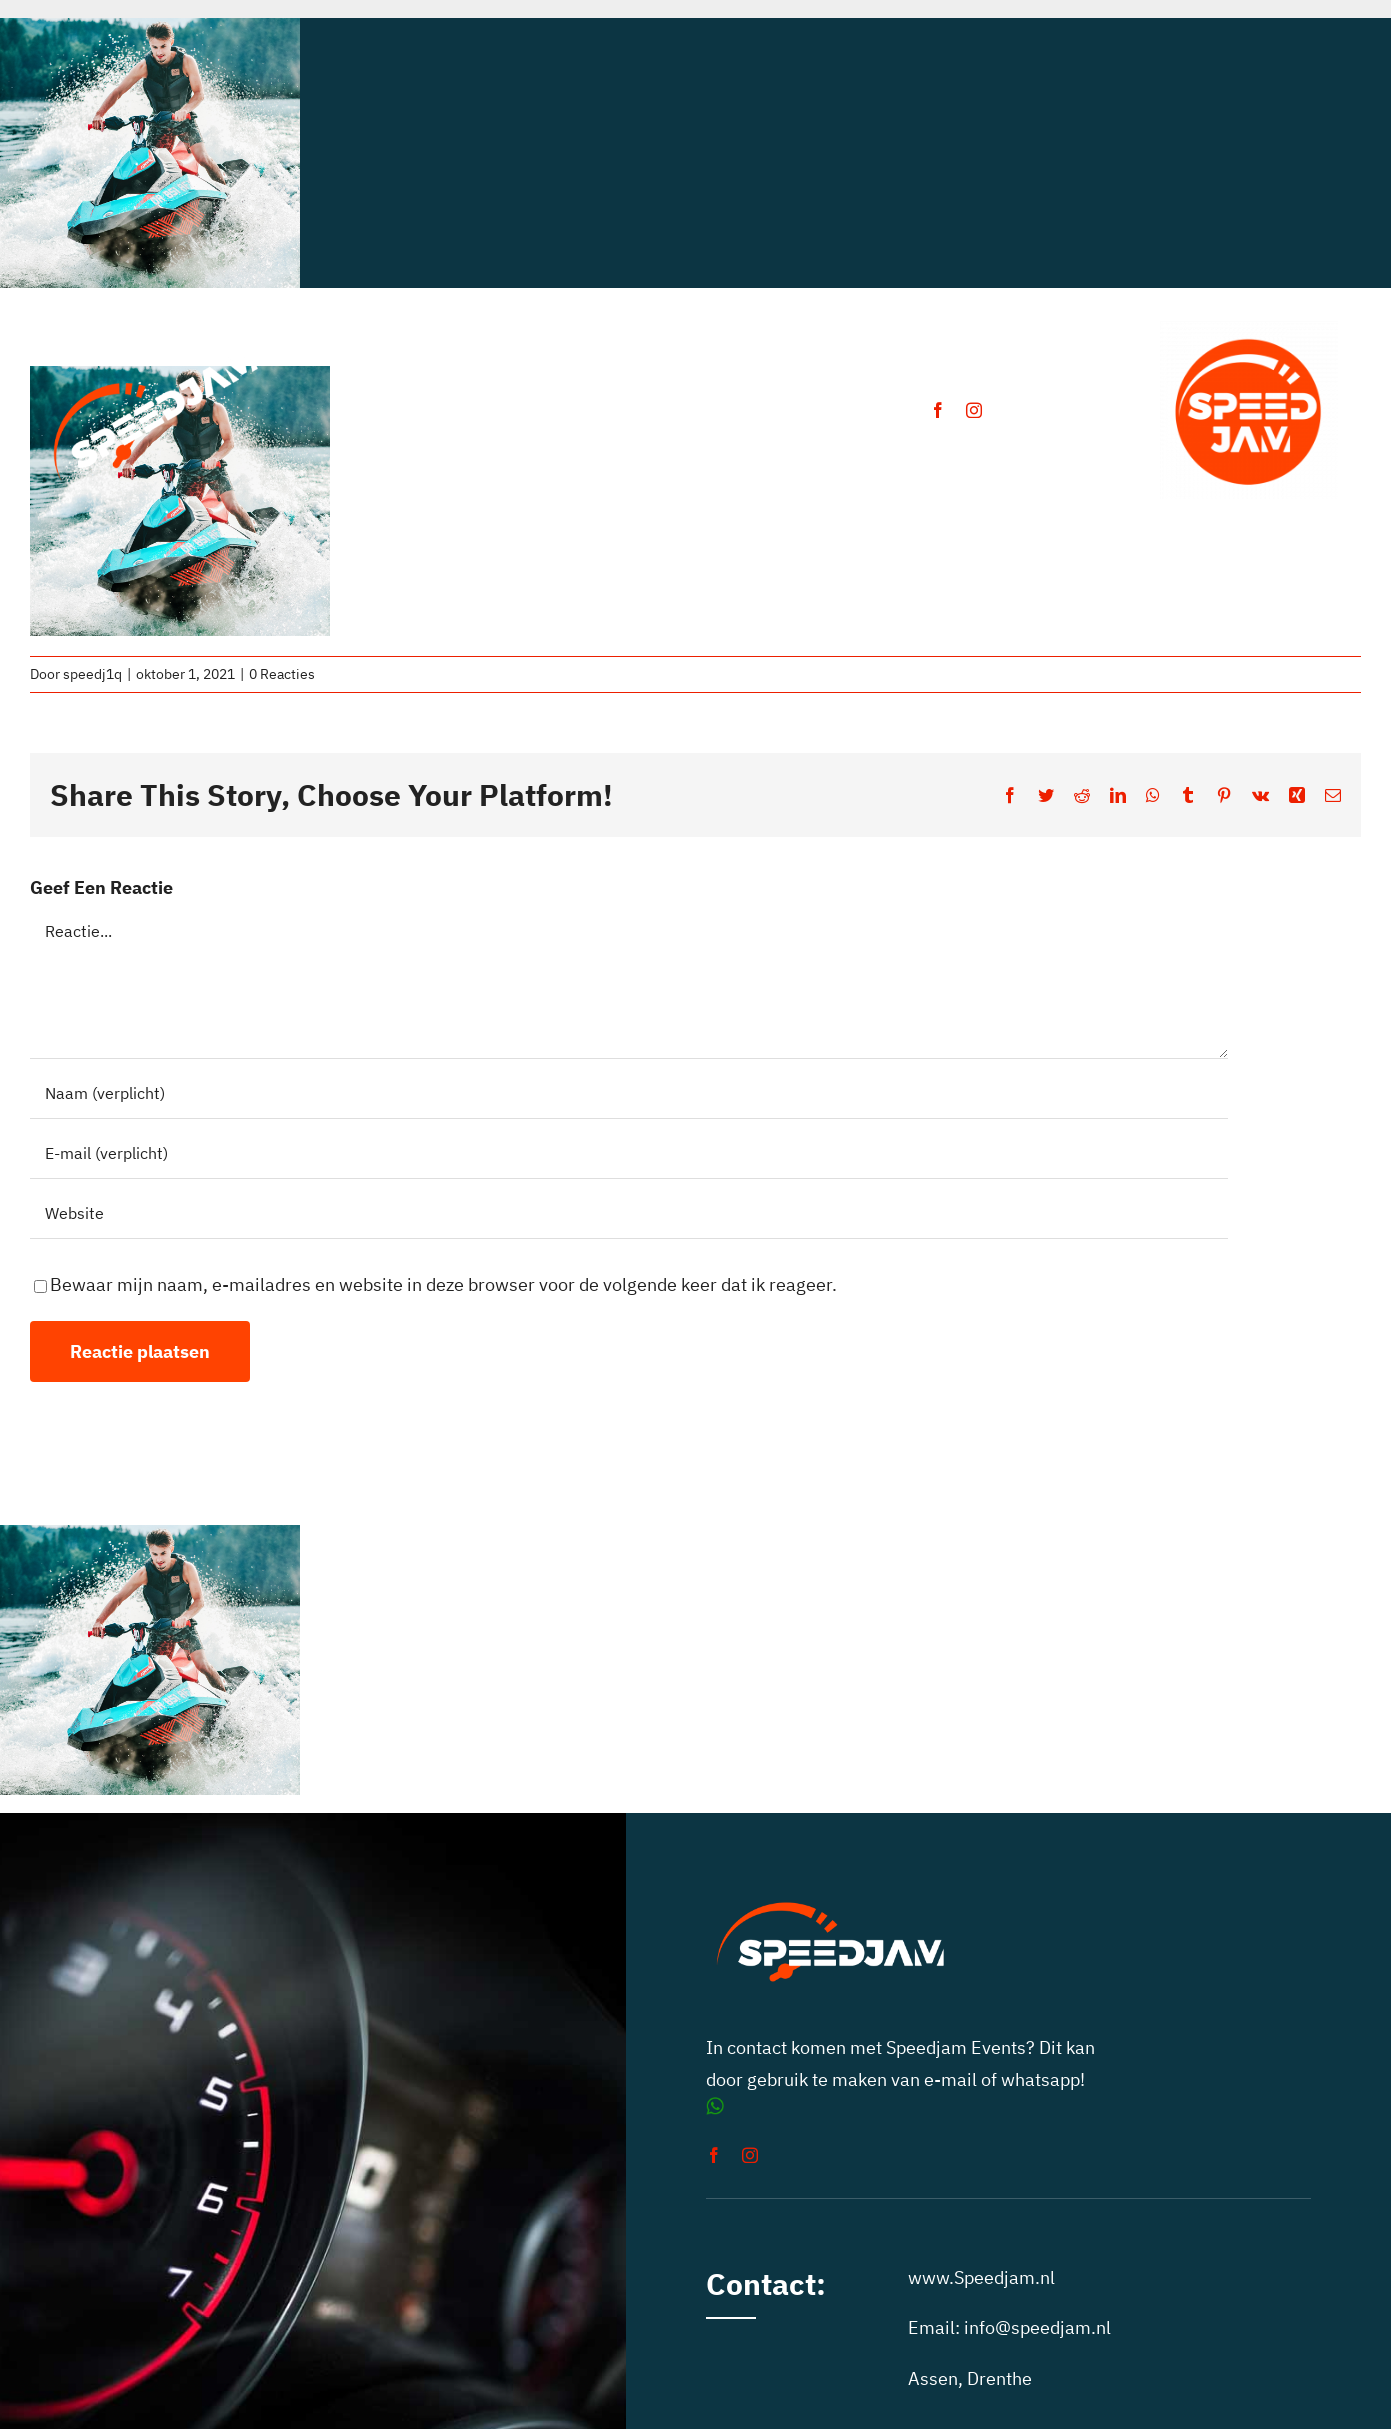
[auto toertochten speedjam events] (1249, 329)
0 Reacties (282, 674)
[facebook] (938, 410)
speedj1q (92, 674)
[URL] (629, 1214)
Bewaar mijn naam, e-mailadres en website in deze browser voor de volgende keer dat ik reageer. (443, 1284)
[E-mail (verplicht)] (629, 1154)
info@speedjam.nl (1037, 2327)
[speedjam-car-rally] (156, 346)
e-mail (950, 2079)
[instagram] (974, 410)
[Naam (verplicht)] (629, 1094)
